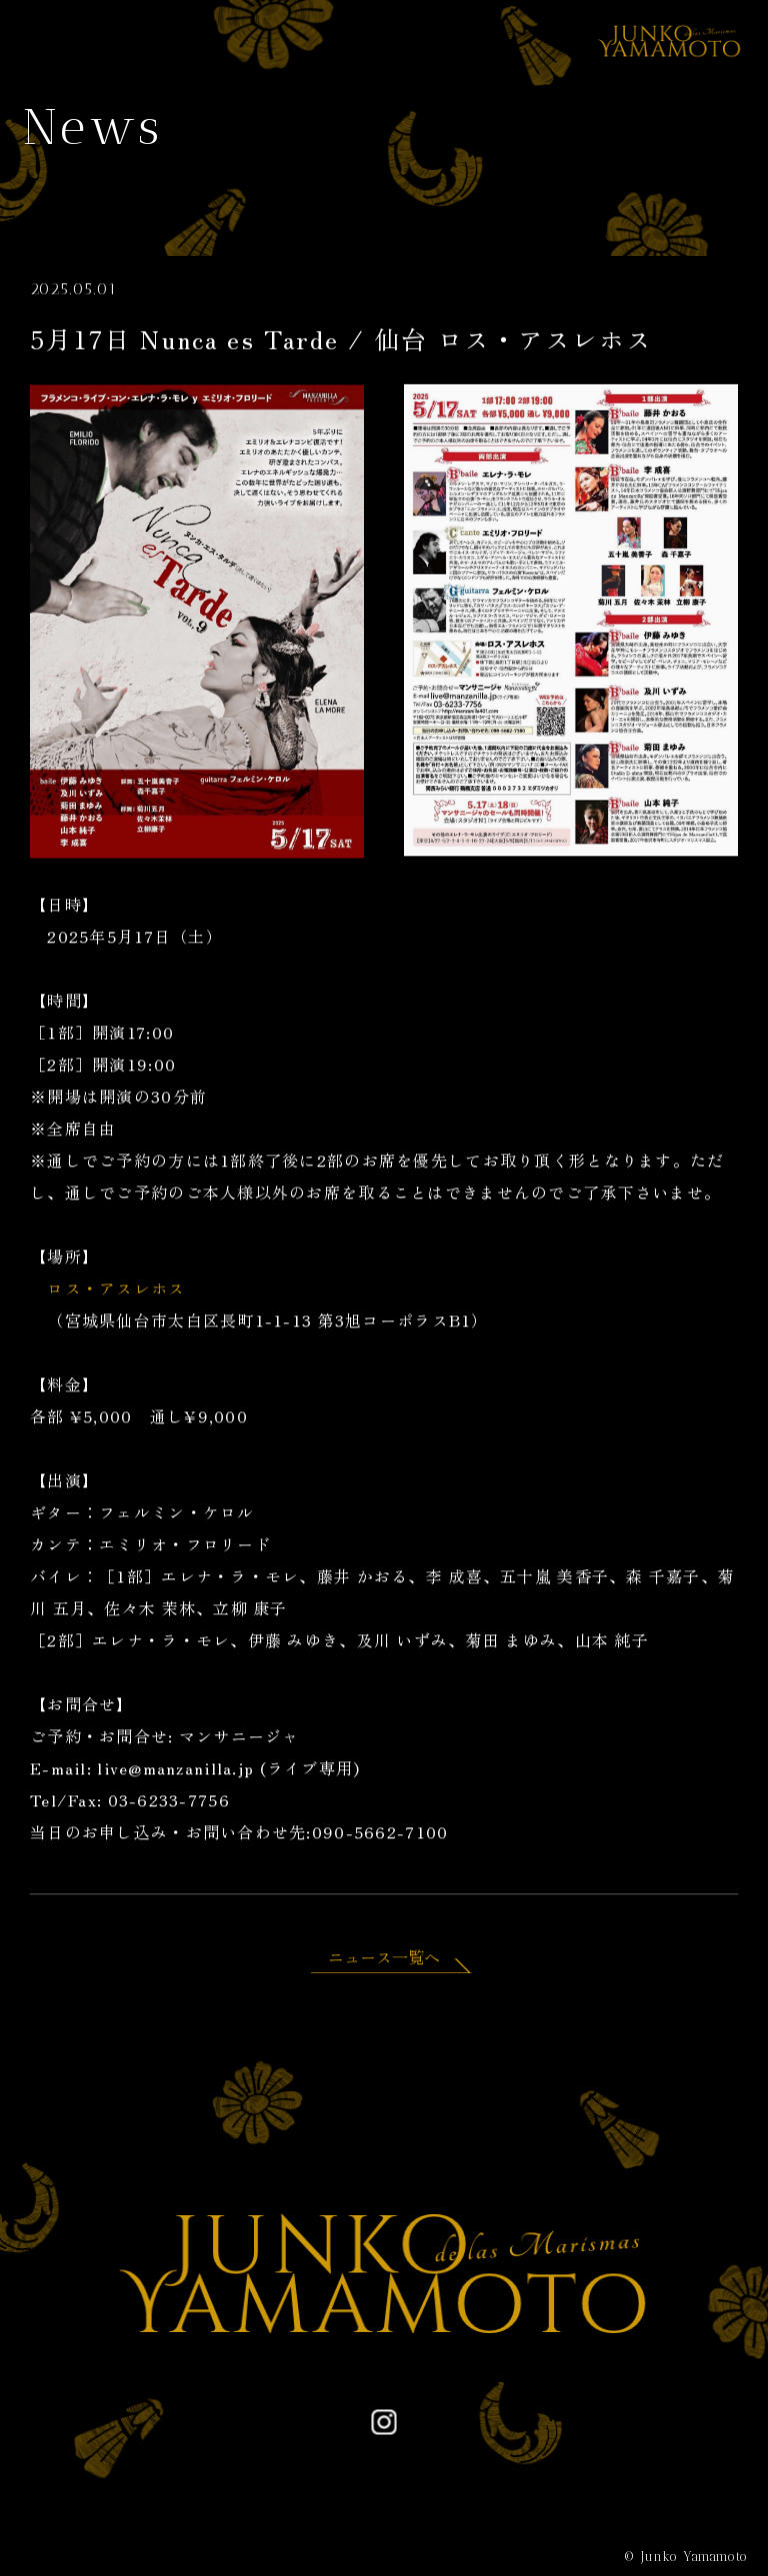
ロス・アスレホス (116, 1290)
